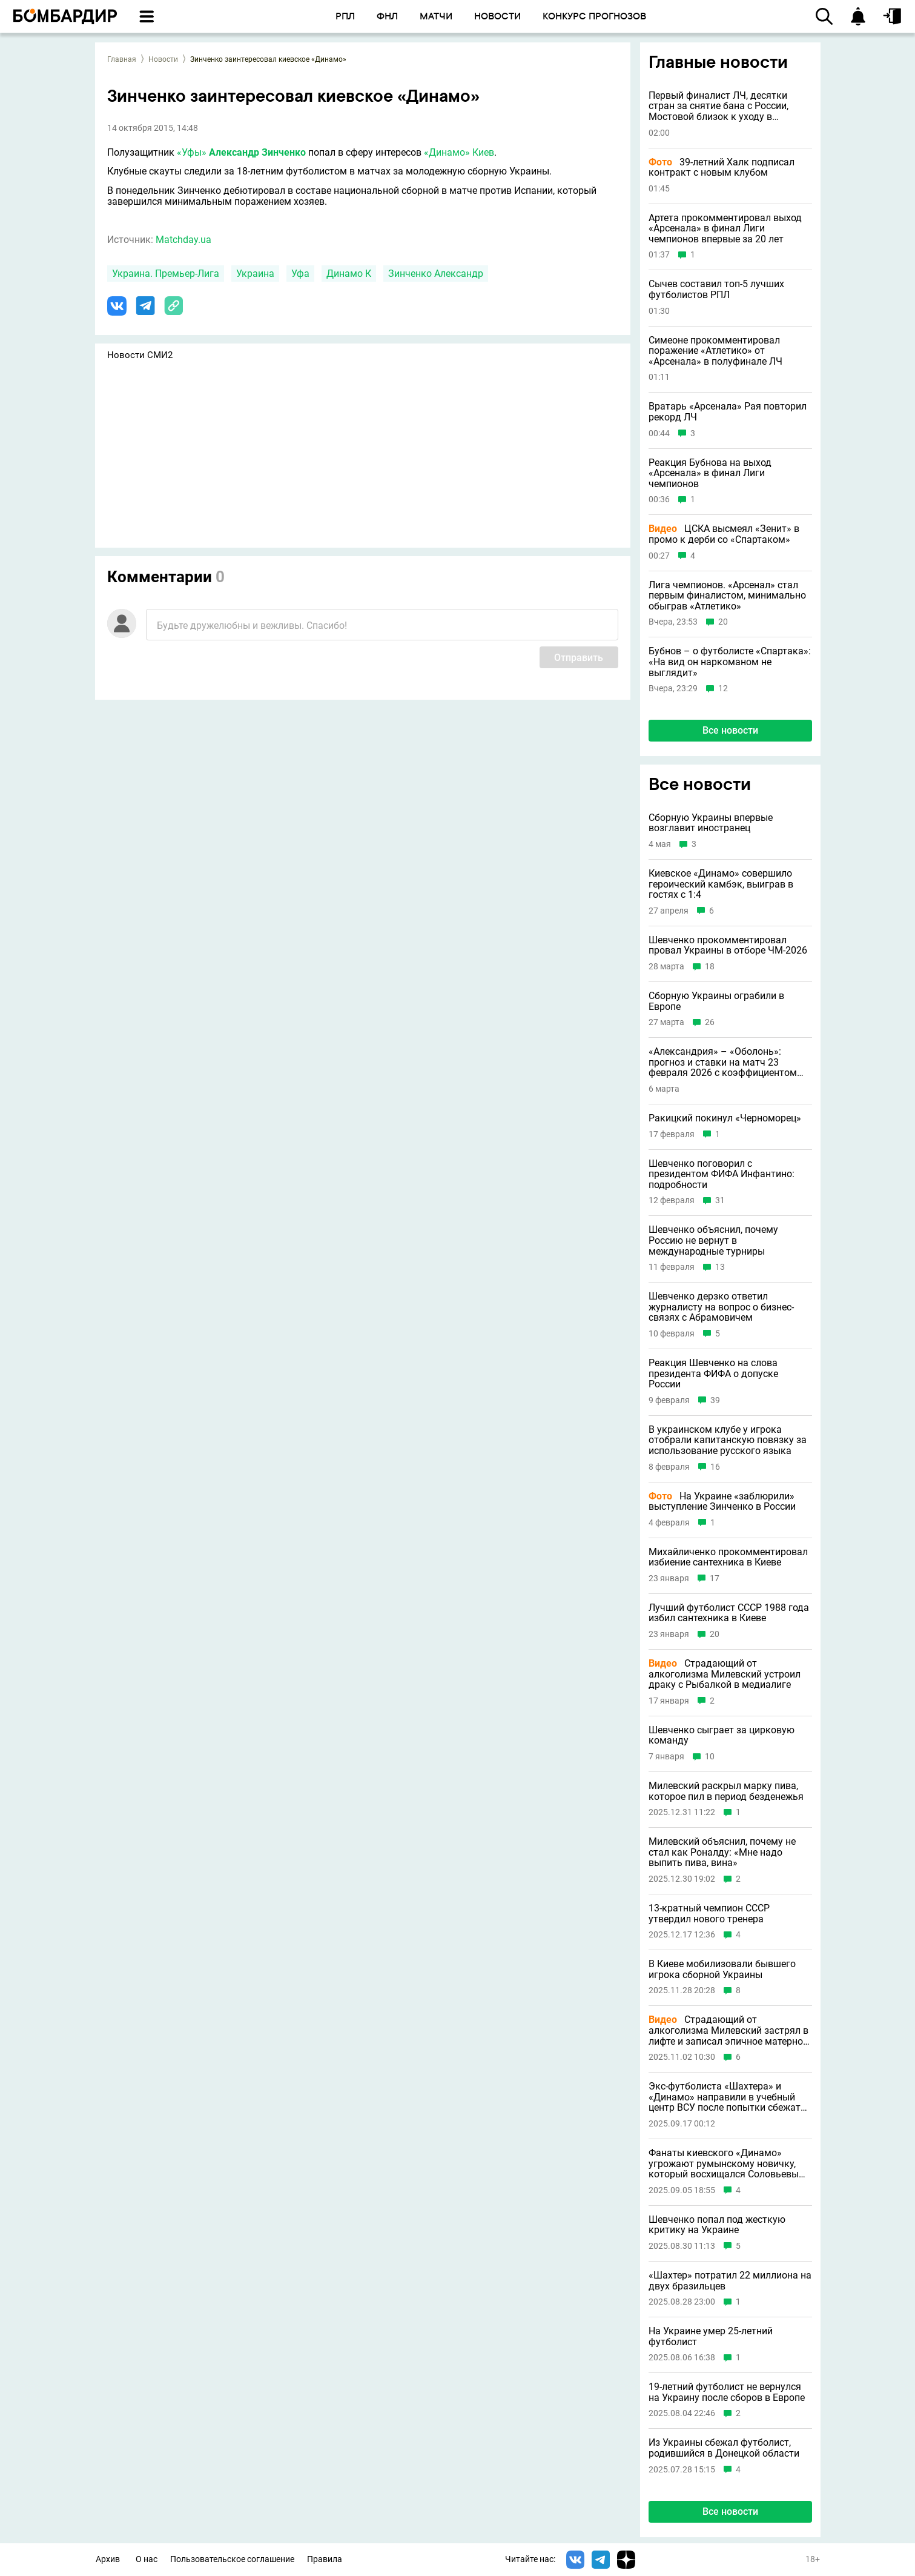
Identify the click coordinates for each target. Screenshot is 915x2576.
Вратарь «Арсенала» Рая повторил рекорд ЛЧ (728, 411)
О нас (146, 2559)
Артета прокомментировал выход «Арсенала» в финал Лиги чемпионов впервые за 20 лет (725, 229)
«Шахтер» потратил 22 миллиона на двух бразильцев (730, 2280)
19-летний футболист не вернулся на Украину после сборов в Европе (727, 2392)
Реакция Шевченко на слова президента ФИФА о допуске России (713, 1374)
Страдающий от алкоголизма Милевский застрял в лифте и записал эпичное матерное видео (728, 2030)
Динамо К (348, 273)
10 (710, 1756)
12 (723, 688)
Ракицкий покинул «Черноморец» (725, 1118)
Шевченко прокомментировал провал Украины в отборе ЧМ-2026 (728, 945)
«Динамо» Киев (457, 152)
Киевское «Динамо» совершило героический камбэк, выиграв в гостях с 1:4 (721, 884)
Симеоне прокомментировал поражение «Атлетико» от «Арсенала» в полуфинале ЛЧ (715, 351)
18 (710, 966)
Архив (108, 2559)
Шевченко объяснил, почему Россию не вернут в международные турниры (713, 1240)
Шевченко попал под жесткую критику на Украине (717, 2225)
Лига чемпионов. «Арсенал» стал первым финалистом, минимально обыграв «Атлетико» (727, 596)
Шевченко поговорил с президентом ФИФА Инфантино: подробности (721, 1174)
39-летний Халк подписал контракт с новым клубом (721, 167)
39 (715, 1400)
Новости (163, 59)
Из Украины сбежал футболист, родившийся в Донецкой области (724, 2447)
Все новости (730, 730)
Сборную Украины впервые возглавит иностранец (711, 823)
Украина (255, 273)
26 (710, 1022)
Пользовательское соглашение (232, 2559)
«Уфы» (191, 152)
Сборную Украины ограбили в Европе (716, 1001)
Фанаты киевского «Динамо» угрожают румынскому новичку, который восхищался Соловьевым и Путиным (727, 2164)
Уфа (300, 273)
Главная (121, 59)
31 (720, 1200)
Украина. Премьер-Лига (165, 273)
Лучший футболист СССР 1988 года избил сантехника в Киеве (729, 1613)
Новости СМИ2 (140, 355)
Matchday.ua (183, 239)
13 (720, 1267)
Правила (324, 2559)
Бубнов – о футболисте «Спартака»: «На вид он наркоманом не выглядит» (730, 662)
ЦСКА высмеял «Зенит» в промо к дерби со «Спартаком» (724, 534)
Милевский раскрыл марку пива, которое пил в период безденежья (726, 1791)
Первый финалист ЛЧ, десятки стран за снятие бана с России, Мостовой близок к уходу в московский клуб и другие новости (728, 106)
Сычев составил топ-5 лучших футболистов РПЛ (716, 289)
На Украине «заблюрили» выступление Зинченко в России (722, 1501)
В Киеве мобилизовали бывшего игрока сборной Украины (722, 1969)
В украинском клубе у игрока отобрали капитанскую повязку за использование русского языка (728, 1440)
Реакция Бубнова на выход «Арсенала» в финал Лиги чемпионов (710, 473)
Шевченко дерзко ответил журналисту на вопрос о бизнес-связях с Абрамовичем (721, 1307)
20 (723, 621)
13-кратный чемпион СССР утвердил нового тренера (709, 1913)
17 (714, 1578)
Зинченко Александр (435, 273)
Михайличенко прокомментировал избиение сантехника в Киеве (728, 1557)
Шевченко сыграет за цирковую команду (721, 1735)
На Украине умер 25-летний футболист (711, 2336)
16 (715, 1467)
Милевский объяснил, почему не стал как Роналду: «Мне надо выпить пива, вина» (722, 1852)
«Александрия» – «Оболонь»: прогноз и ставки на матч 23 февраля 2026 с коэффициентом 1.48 (723, 1062)
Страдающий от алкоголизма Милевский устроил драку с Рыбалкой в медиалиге (725, 1674)
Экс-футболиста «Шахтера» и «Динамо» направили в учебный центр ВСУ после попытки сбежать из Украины (727, 2097)
